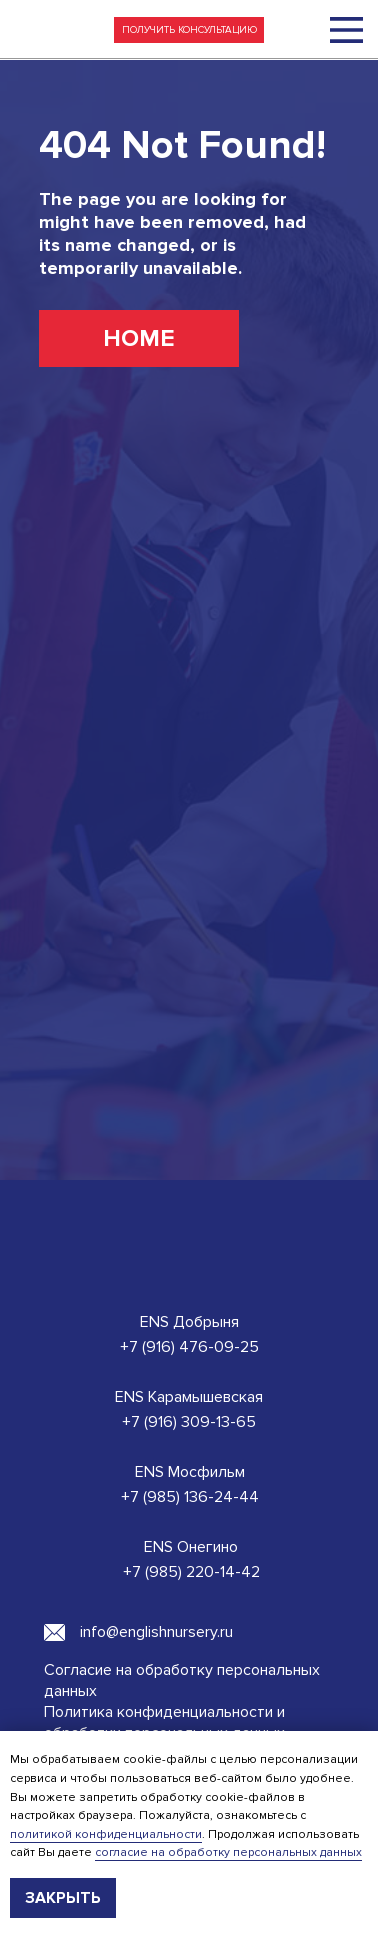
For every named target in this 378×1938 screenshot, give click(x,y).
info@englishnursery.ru (156, 1632)
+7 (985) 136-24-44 (190, 1497)
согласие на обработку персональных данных (228, 1852)
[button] (189, 30)
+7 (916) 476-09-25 (189, 1347)
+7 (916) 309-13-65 (189, 1422)
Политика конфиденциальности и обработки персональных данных (164, 1722)
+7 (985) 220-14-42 (191, 1572)
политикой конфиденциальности (106, 1834)
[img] (346, 30)
